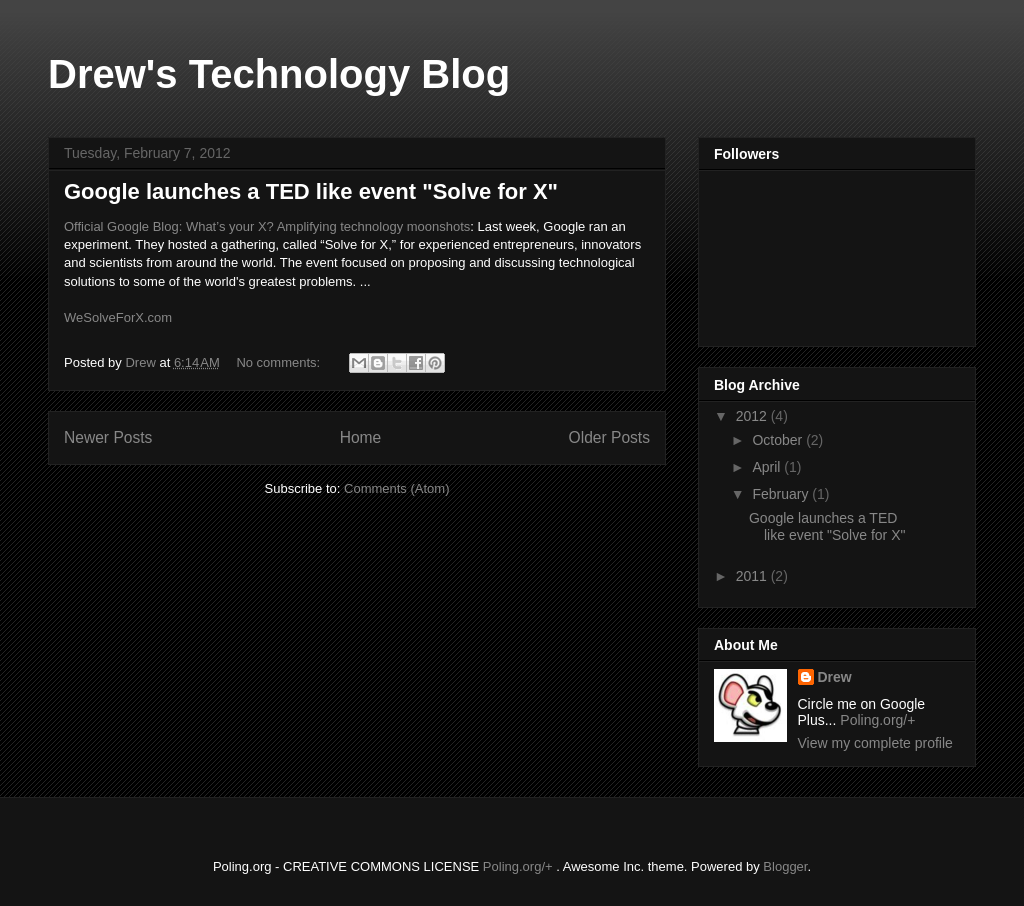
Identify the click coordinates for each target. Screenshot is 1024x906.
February (782, 494)
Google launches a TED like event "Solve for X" (311, 191)
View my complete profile (875, 743)
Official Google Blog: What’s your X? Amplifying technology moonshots (267, 226)
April (768, 467)
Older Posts (609, 437)
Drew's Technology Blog (279, 74)
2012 (753, 416)
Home (361, 437)
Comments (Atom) (396, 488)
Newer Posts (108, 437)
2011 (753, 576)
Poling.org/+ (877, 720)
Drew (835, 677)
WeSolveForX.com (118, 317)
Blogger (785, 866)
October (779, 440)
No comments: (279, 362)
